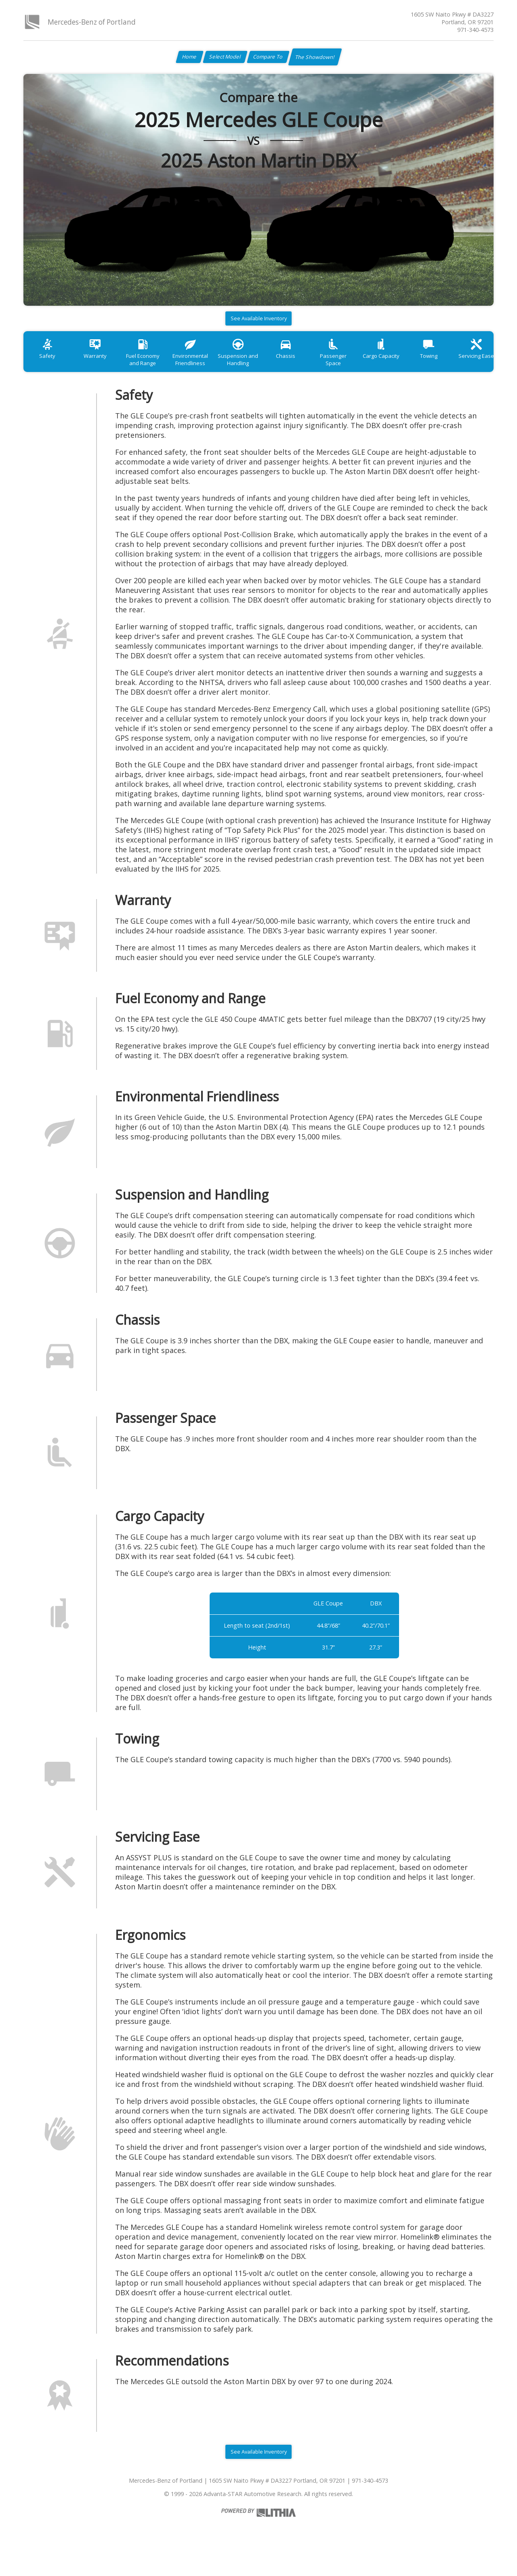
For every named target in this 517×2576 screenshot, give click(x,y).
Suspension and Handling (259, 369)
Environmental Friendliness (206, 369)
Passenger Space (364, 365)
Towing (468, 365)
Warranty (102, 365)
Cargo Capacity (415, 365)
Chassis (311, 365)
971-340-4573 (475, 30)
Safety (49, 365)
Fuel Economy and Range (154, 369)
